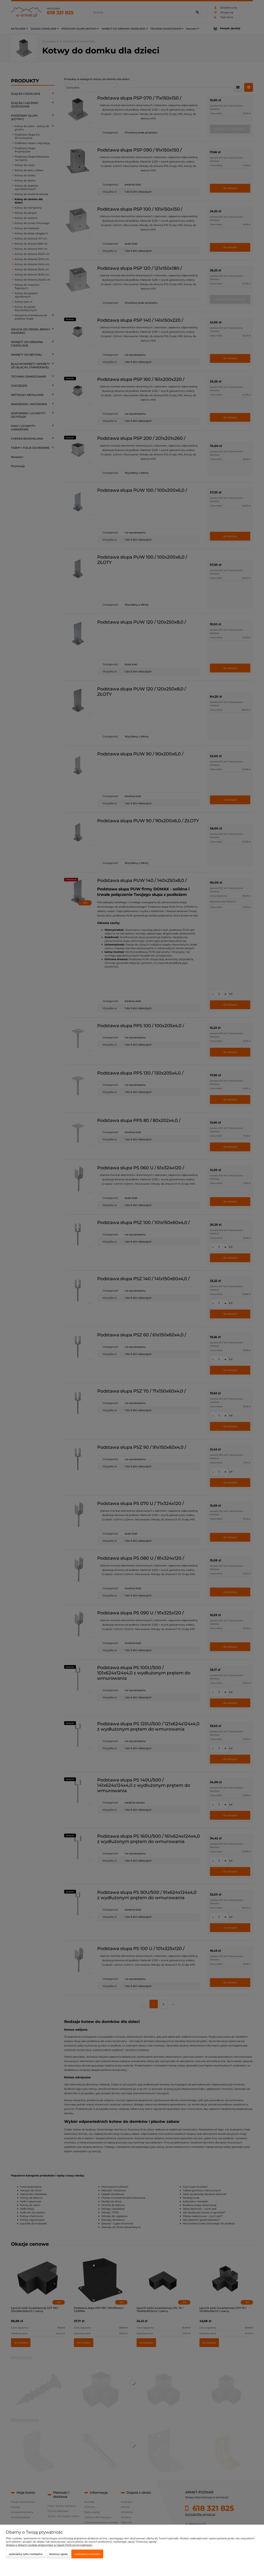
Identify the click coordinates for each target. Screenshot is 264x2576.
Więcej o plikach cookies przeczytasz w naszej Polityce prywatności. (49, 2545)
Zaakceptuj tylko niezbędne (26, 2553)
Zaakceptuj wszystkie (87, 2553)
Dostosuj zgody (58, 2553)
